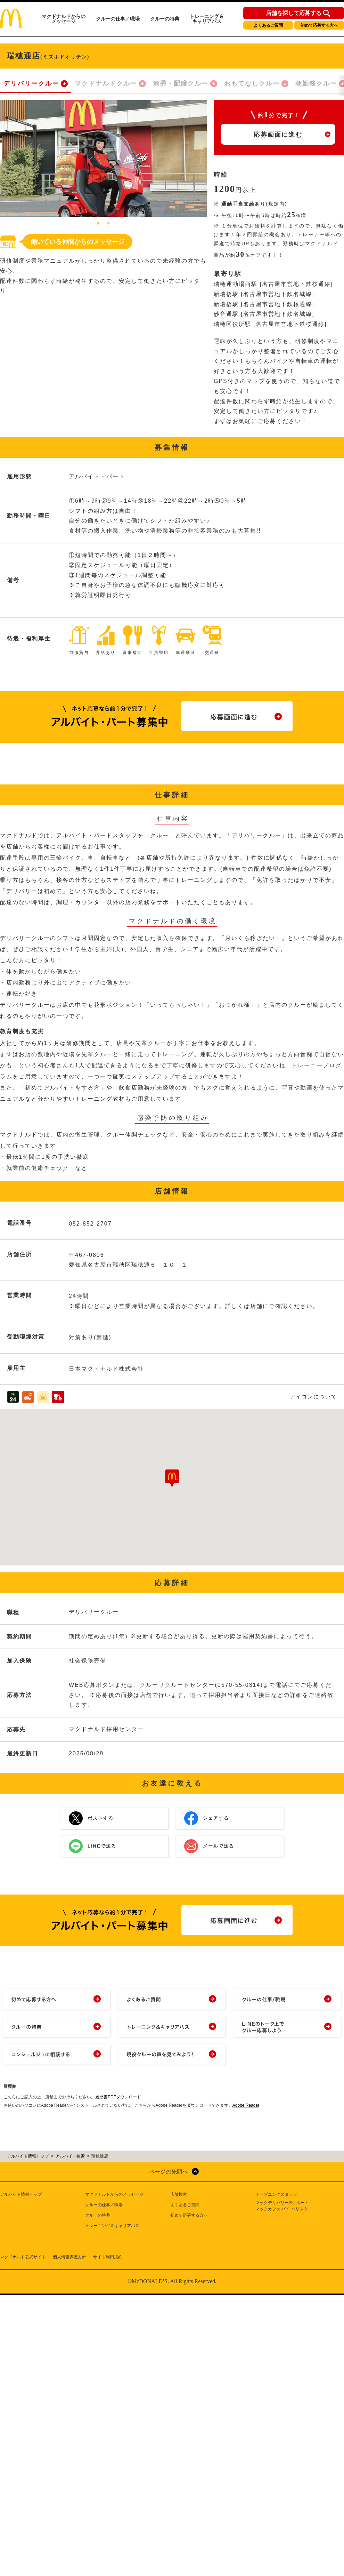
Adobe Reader (245, 2105)
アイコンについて (313, 1396)
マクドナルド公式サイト (23, 2257)
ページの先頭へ (168, 2172)
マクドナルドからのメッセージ (63, 19)
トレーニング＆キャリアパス (207, 19)
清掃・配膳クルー (180, 83)
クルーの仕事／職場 (118, 18)
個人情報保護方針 (69, 2257)
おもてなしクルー (252, 83)
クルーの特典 (164, 18)
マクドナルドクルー (106, 83)
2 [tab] (108, 223)
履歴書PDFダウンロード (118, 2097)
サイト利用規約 (107, 2257)
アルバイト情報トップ (21, 2194)
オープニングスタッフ (276, 2194)
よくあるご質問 (268, 25)
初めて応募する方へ (319, 25)
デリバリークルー (31, 83)
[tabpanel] (103, 158)
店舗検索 (178, 2194)
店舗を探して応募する (293, 13)
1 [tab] (98, 223)
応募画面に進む (278, 134)
